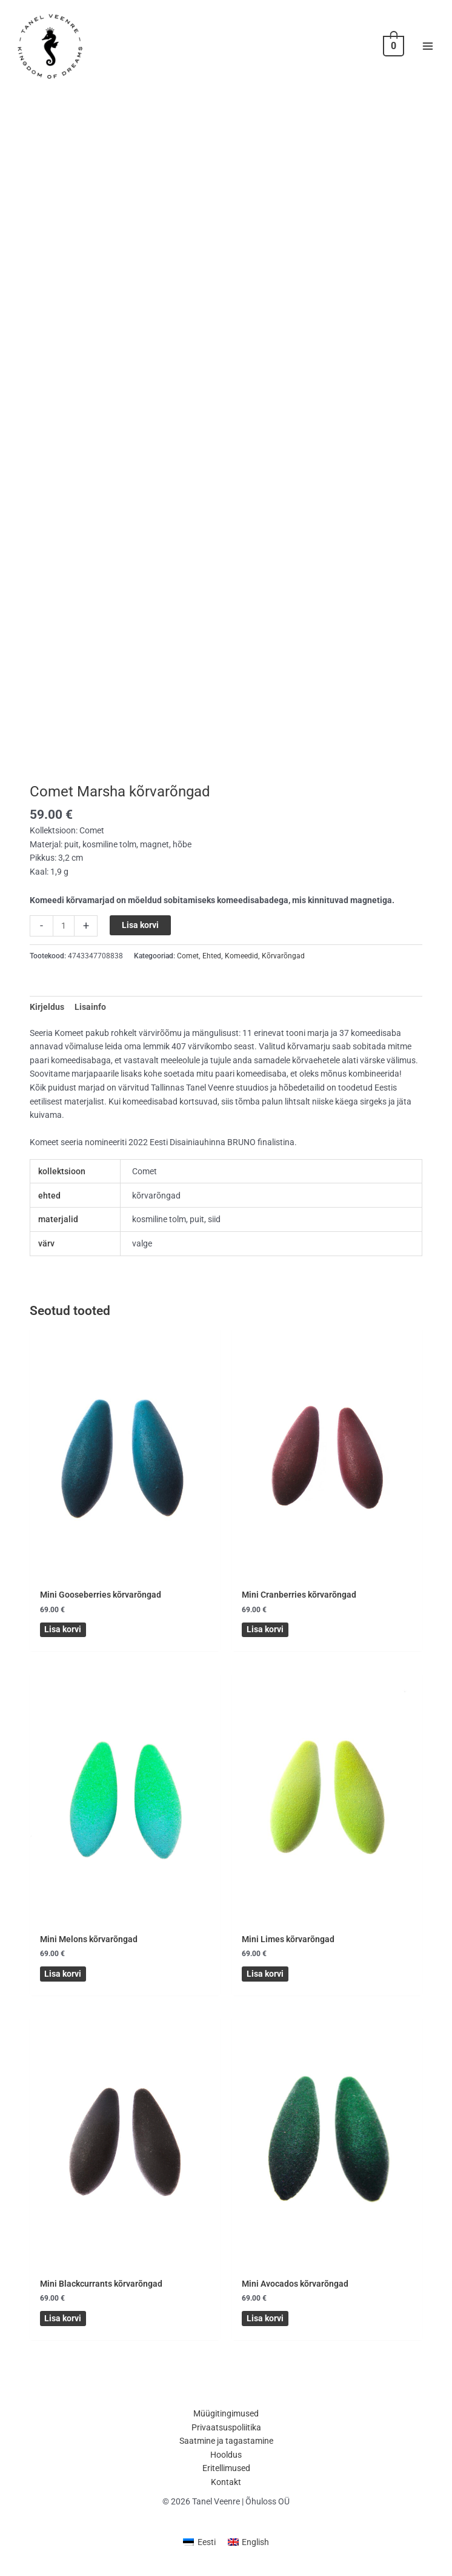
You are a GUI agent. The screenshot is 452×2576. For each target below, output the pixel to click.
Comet (188, 971)
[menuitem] (199, 2545)
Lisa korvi (140, 940)
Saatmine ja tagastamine (226, 2444)
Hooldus (226, 2457)
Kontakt (226, 2484)
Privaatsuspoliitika (226, 2430)
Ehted (211, 971)
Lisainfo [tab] (90, 1022)
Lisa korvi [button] (61, 1642)
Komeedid (241, 971)
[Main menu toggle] (428, 54)
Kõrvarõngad (283, 971)
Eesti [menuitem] (207, 2544)
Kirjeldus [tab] (47, 1022)
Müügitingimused (226, 2416)
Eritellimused (226, 2471)
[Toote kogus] (64, 941)
